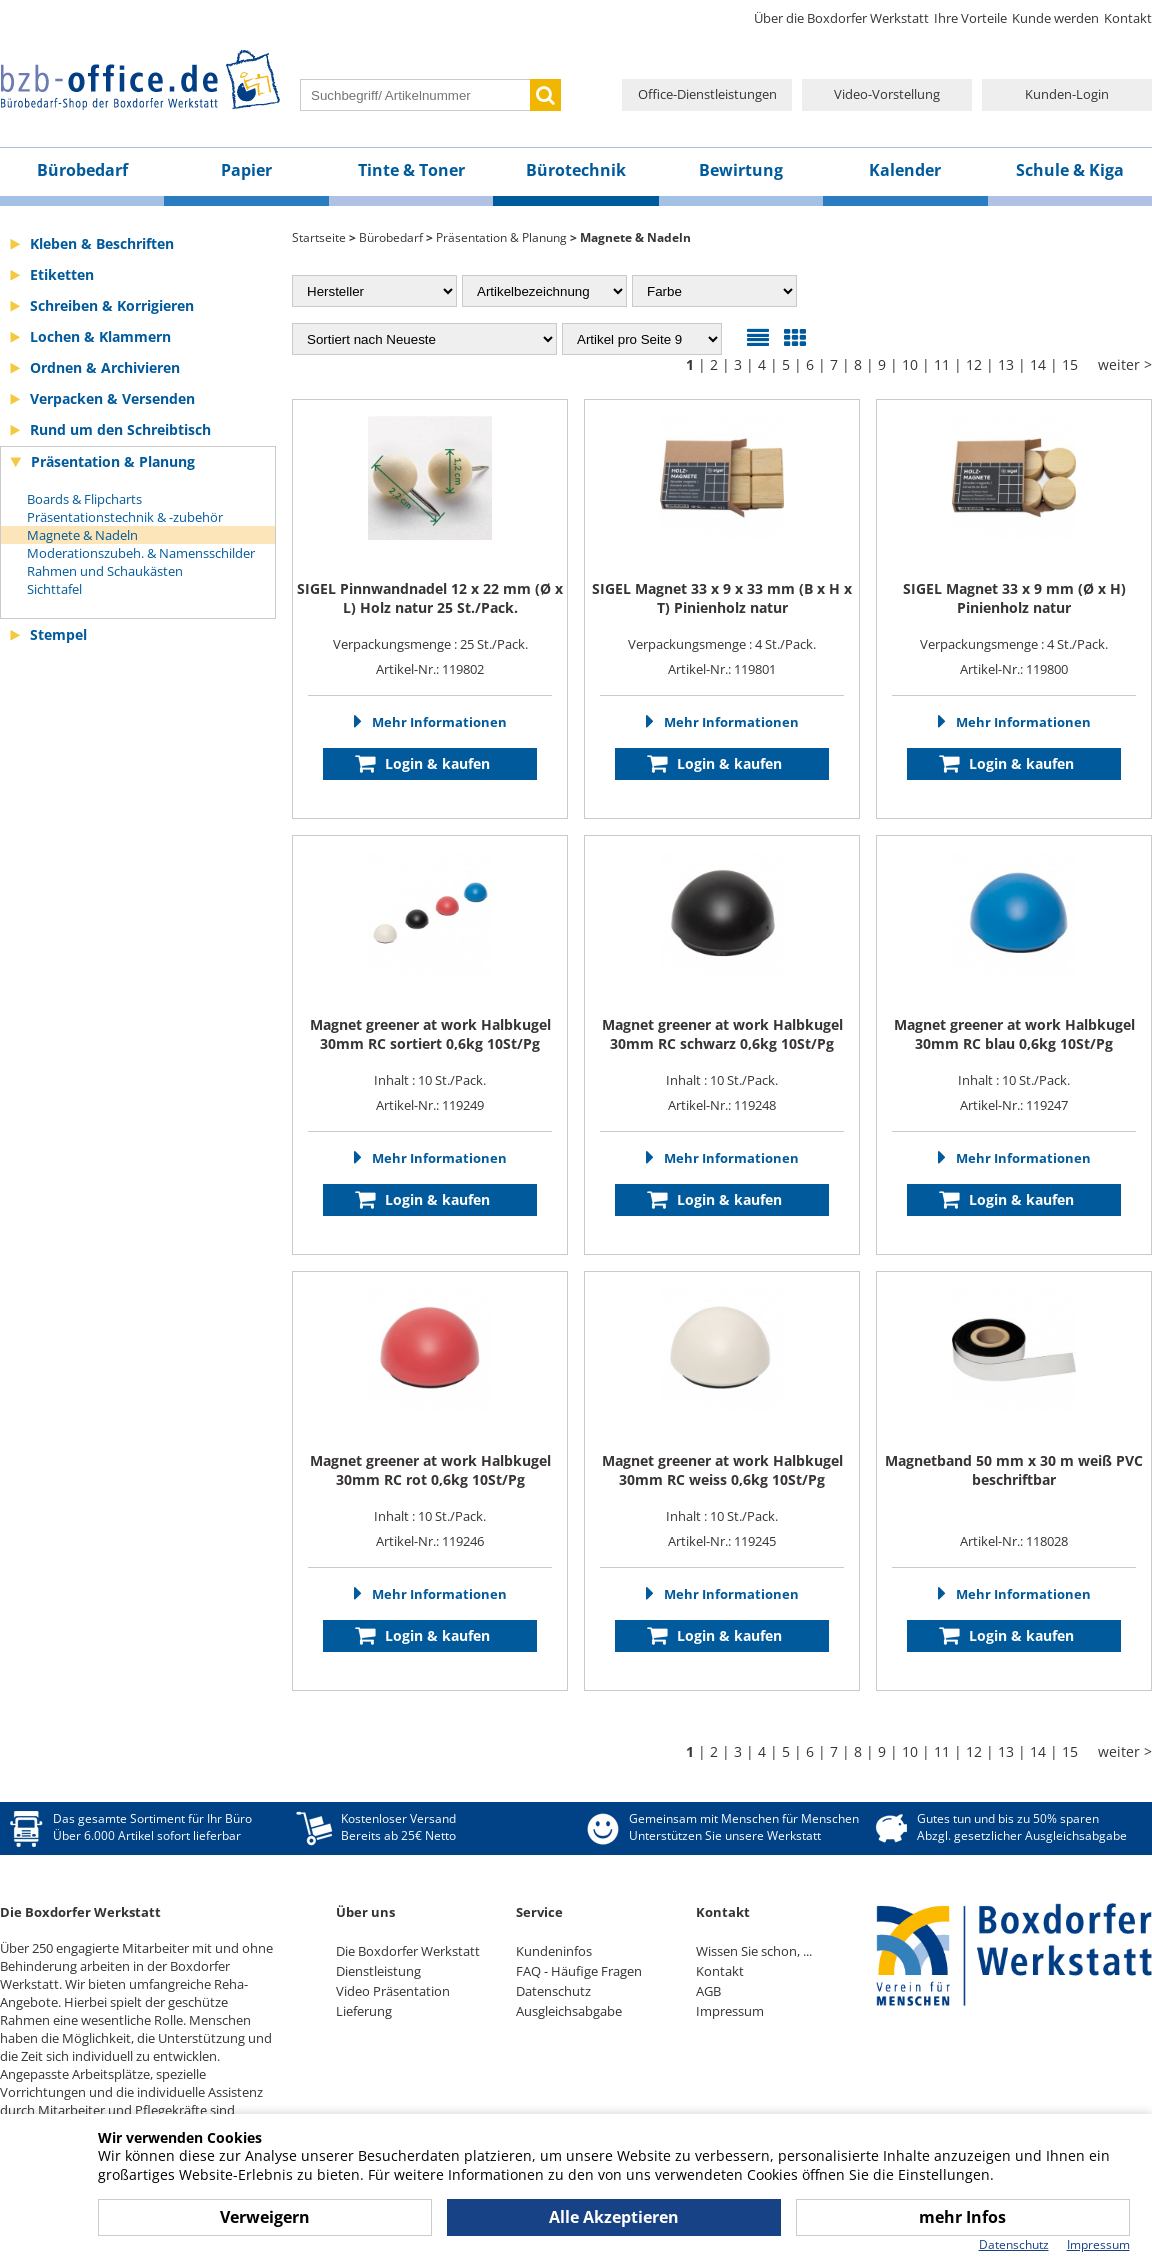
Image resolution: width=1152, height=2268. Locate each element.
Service (539, 1912)
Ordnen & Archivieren (105, 367)
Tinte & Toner (411, 170)
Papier (246, 170)
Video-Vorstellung (887, 94)
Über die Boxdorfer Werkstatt (841, 18)
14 (1038, 364)
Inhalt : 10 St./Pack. (430, 1052)
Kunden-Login (1067, 94)
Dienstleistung (378, 1971)
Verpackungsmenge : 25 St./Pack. (430, 616)
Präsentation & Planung (113, 461)
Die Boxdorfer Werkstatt (408, 1951)
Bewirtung (741, 170)
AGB (708, 1991)
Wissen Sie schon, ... (754, 1951)
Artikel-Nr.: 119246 (430, 1541)
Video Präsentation (393, 1991)
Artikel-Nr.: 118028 (1014, 1541)
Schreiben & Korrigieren (112, 305)
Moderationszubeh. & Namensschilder (141, 553)
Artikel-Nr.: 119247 (1014, 1105)
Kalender (905, 170)
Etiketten (62, 274)
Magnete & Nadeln (82, 535)
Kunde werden (1055, 18)
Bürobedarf (82, 170)
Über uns (365, 1912)
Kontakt (1128, 18)
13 (1006, 364)
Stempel (58, 634)
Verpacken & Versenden (112, 398)
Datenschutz (553, 1991)
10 (910, 364)
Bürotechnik (576, 170)
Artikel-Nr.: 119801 (722, 669)
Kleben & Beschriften (102, 243)
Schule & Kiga (1070, 170)
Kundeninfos (554, 1951)
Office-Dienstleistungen (707, 94)
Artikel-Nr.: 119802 (430, 669)
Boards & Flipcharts (84, 499)
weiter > (1125, 364)
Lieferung (364, 2011)
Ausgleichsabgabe (569, 2011)
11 (942, 364)
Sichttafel (54, 589)
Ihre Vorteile (970, 18)
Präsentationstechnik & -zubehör (125, 517)
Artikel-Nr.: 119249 (430, 1105)
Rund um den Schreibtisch (120, 429)
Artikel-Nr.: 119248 (722, 1105)
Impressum (730, 2011)
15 (1070, 364)
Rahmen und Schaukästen (105, 571)
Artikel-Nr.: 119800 (1014, 669)
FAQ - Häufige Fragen (579, 1971)
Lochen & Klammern (100, 336)
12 (974, 364)
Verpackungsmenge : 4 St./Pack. (722, 616)
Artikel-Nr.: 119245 (722, 1541)
